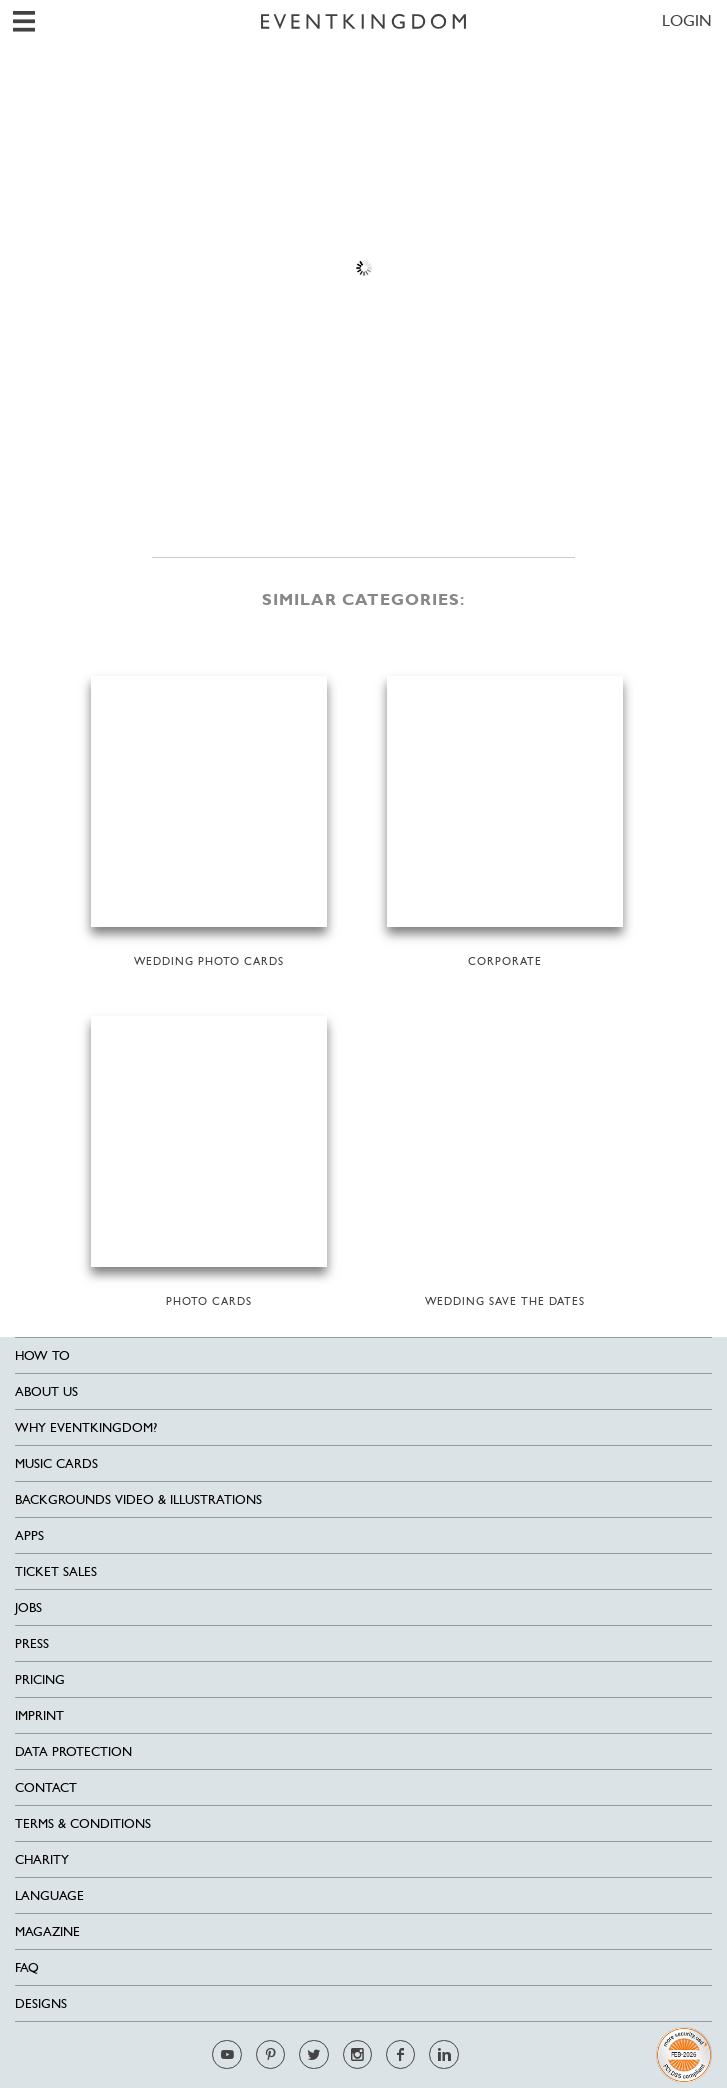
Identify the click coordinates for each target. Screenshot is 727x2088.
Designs (41, 2003)
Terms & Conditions (83, 1823)
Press (32, 1643)
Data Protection (73, 1751)
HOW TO (42, 1355)
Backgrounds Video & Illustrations (138, 1499)
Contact (46, 1787)
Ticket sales (56, 1571)
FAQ (27, 1967)
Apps (29, 1535)
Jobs (28, 1607)
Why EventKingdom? (86, 1427)
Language (49, 1895)
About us (46, 1391)
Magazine (47, 1931)
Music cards (56, 1463)
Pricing (40, 1679)
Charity (42, 1859)
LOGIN (687, 20)
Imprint (39, 1715)
